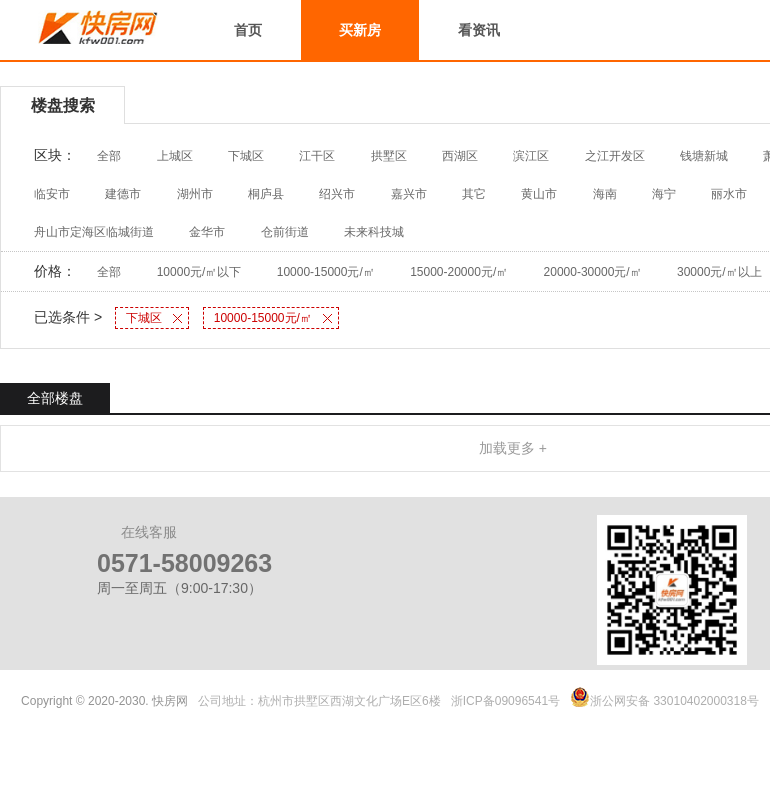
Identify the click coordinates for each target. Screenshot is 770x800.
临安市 (52, 194)
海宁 (664, 194)
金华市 (207, 232)
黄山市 (539, 194)
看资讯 (479, 30)
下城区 (246, 156)
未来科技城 (374, 232)
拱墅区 (389, 156)
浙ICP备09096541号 (505, 701)
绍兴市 (337, 194)
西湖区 (460, 156)
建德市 (123, 194)
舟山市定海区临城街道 (94, 232)
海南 (605, 194)
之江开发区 (615, 156)
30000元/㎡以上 (719, 272)
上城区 (175, 156)
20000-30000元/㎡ (593, 272)
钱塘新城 (704, 156)
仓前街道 (285, 232)
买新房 (360, 30)
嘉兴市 (409, 194)
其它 (474, 194)
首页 (248, 30)
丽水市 (729, 194)
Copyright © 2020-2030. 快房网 (104, 701)
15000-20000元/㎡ (459, 272)
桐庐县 (266, 194)
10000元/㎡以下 (199, 272)
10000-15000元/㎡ (326, 272)
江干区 (317, 156)
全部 (109, 156)
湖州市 (195, 194)
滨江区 (531, 156)
